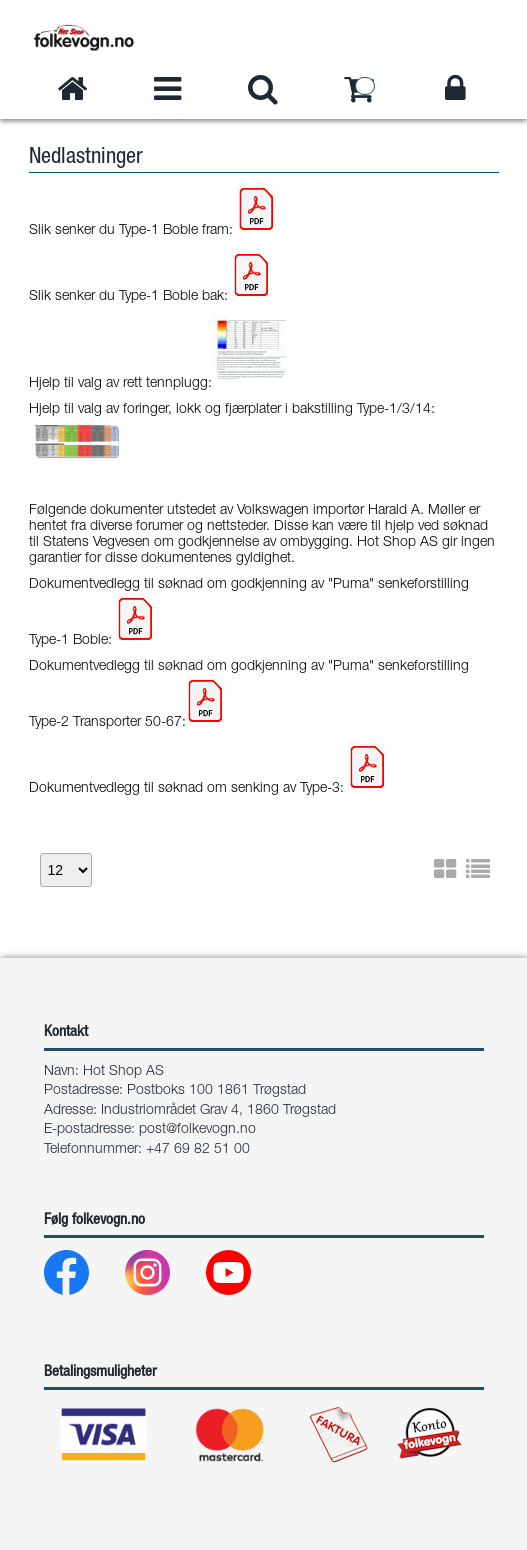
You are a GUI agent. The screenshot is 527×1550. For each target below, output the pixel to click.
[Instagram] (163, 1277)
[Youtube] (244, 1277)
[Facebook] (82, 1277)
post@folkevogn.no (197, 1130)
